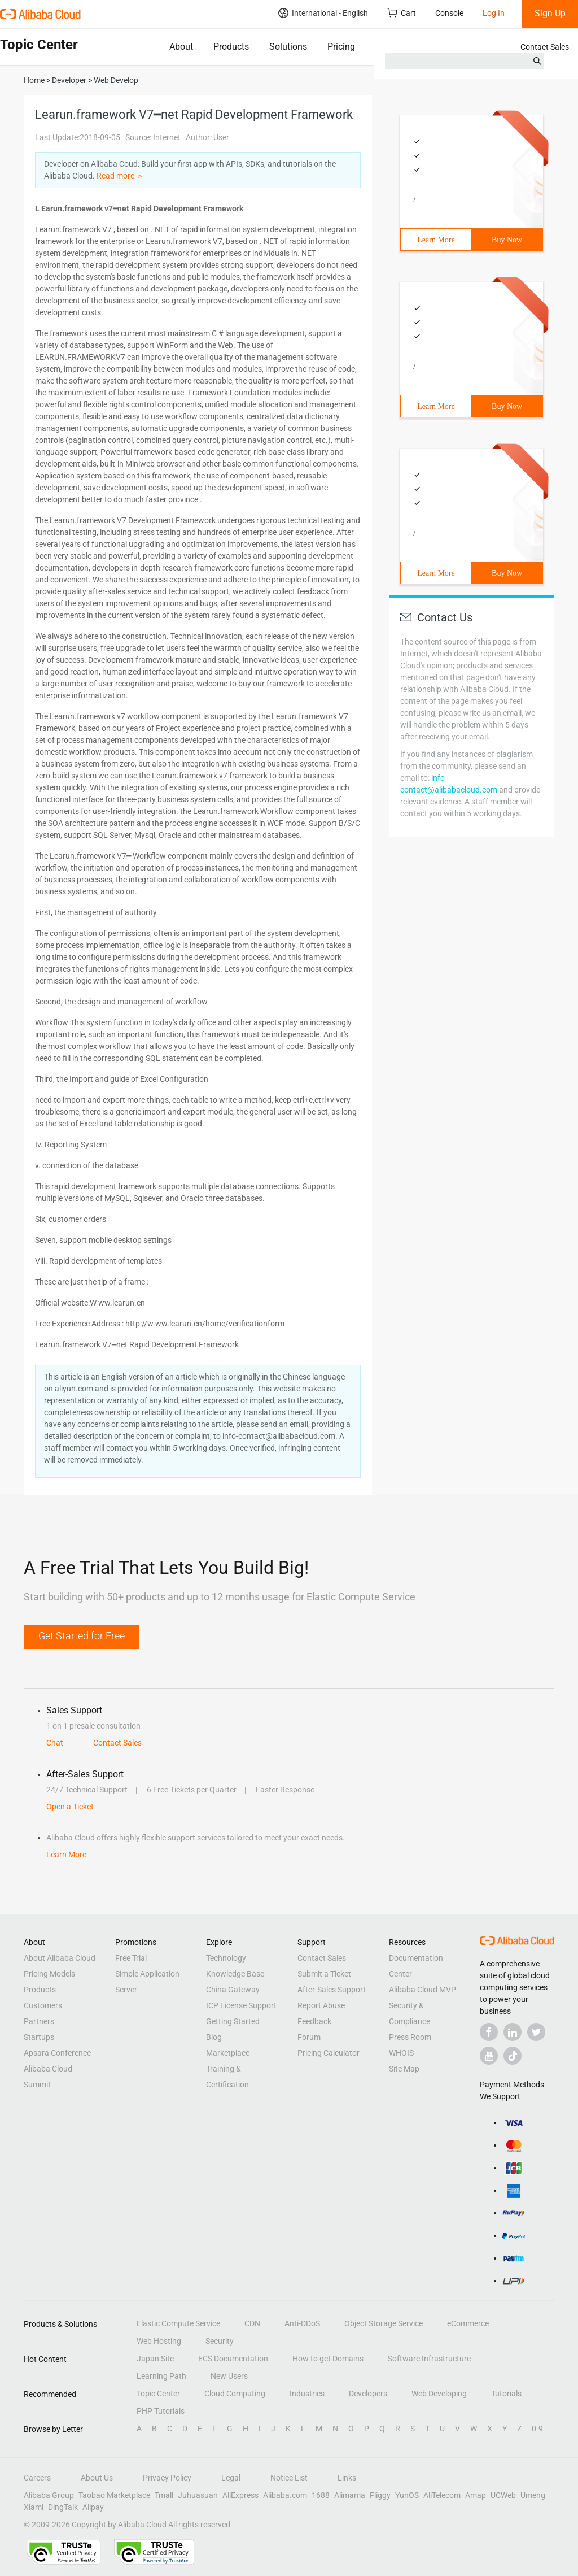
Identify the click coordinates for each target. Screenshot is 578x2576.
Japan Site (155, 2358)
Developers (368, 2393)
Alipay (93, 2507)
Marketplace (227, 2052)
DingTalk (63, 2507)
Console (449, 13)
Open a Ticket (70, 1806)
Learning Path (161, 2376)
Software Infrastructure (429, 2358)
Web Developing (439, 2393)
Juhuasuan (198, 2495)
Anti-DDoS (302, 2323)
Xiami (33, 2507)
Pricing (341, 46)
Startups (39, 2037)
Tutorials (506, 2393)
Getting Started (233, 2021)
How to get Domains (328, 2358)
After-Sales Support (331, 1989)
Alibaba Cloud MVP (422, 1989)
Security (219, 2341)
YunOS (407, 2495)
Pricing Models (49, 1973)
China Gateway (233, 1989)
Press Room (410, 2037)
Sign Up (550, 13)
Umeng (532, 2495)
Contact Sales (544, 46)
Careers (37, 2477)
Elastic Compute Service (178, 2323)
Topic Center (158, 2393)
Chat (54, 1742)
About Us (97, 2477)
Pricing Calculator (328, 2052)
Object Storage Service (383, 2323)
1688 (321, 2495)
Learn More (435, 240)
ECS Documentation (233, 2358)
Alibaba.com (285, 2495)
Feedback (314, 2021)
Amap (475, 2495)
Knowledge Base (235, 1973)
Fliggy (380, 2495)
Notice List (289, 2477)
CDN (252, 2323)
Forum (309, 2037)
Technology (226, 1958)
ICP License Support (241, 2005)
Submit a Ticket (324, 1973)
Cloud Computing (234, 2393)
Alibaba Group (49, 2495)
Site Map (404, 2068)
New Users (229, 2376)
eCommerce (468, 2323)
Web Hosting (159, 2341)
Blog (214, 2037)
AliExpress (240, 2495)
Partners (39, 2021)
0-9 (537, 2428)
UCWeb (503, 2495)
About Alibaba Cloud (59, 1958)
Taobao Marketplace (114, 2495)
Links (347, 2477)
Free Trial (131, 1958)
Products (231, 46)
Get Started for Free (81, 1636)
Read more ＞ (120, 175)
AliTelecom (442, 2495)
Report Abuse (321, 2005)
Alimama (349, 2495)
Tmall (164, 2495)
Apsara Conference (57, 2052)
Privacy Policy (167, 2477)
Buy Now (507, 240)
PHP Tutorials (161, 2411)
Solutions (288, 46)
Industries (307, 2393)
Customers (43, 2005)
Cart (401, 13)
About (181, 46)
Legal (230, 2477)
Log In (494, 13)
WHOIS (401, 2052)
